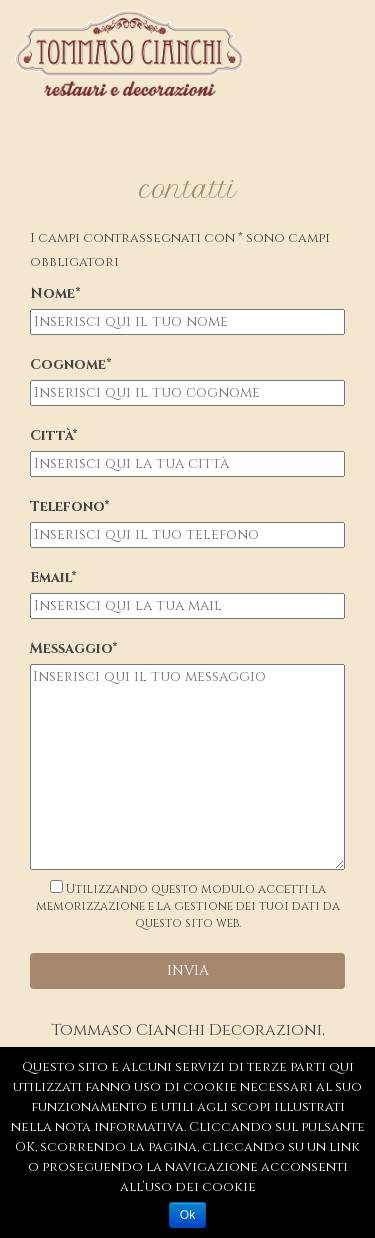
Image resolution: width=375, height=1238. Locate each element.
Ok (187, 1215)
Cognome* (71, 364)
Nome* (55, 293)
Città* (54, 435)
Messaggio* (74, 648)
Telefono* (70, 506)
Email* (53, 577)
